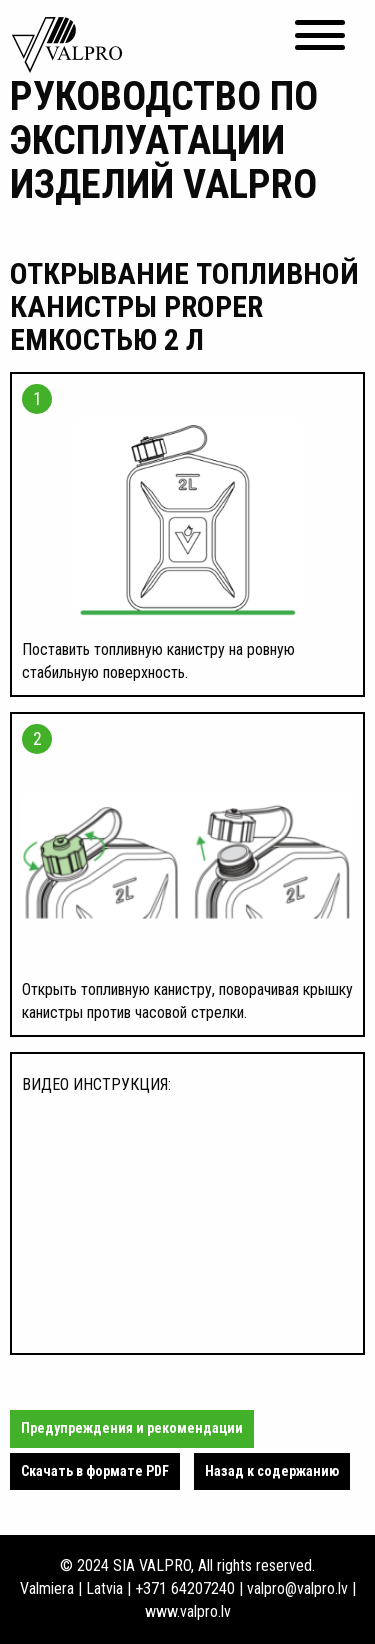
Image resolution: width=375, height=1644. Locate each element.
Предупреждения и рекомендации (132, 1428)
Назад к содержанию (272, 1471)
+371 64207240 (185, 1588)
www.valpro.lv (188, 1611)
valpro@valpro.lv (297, 1588)
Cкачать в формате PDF (95, 1471)
